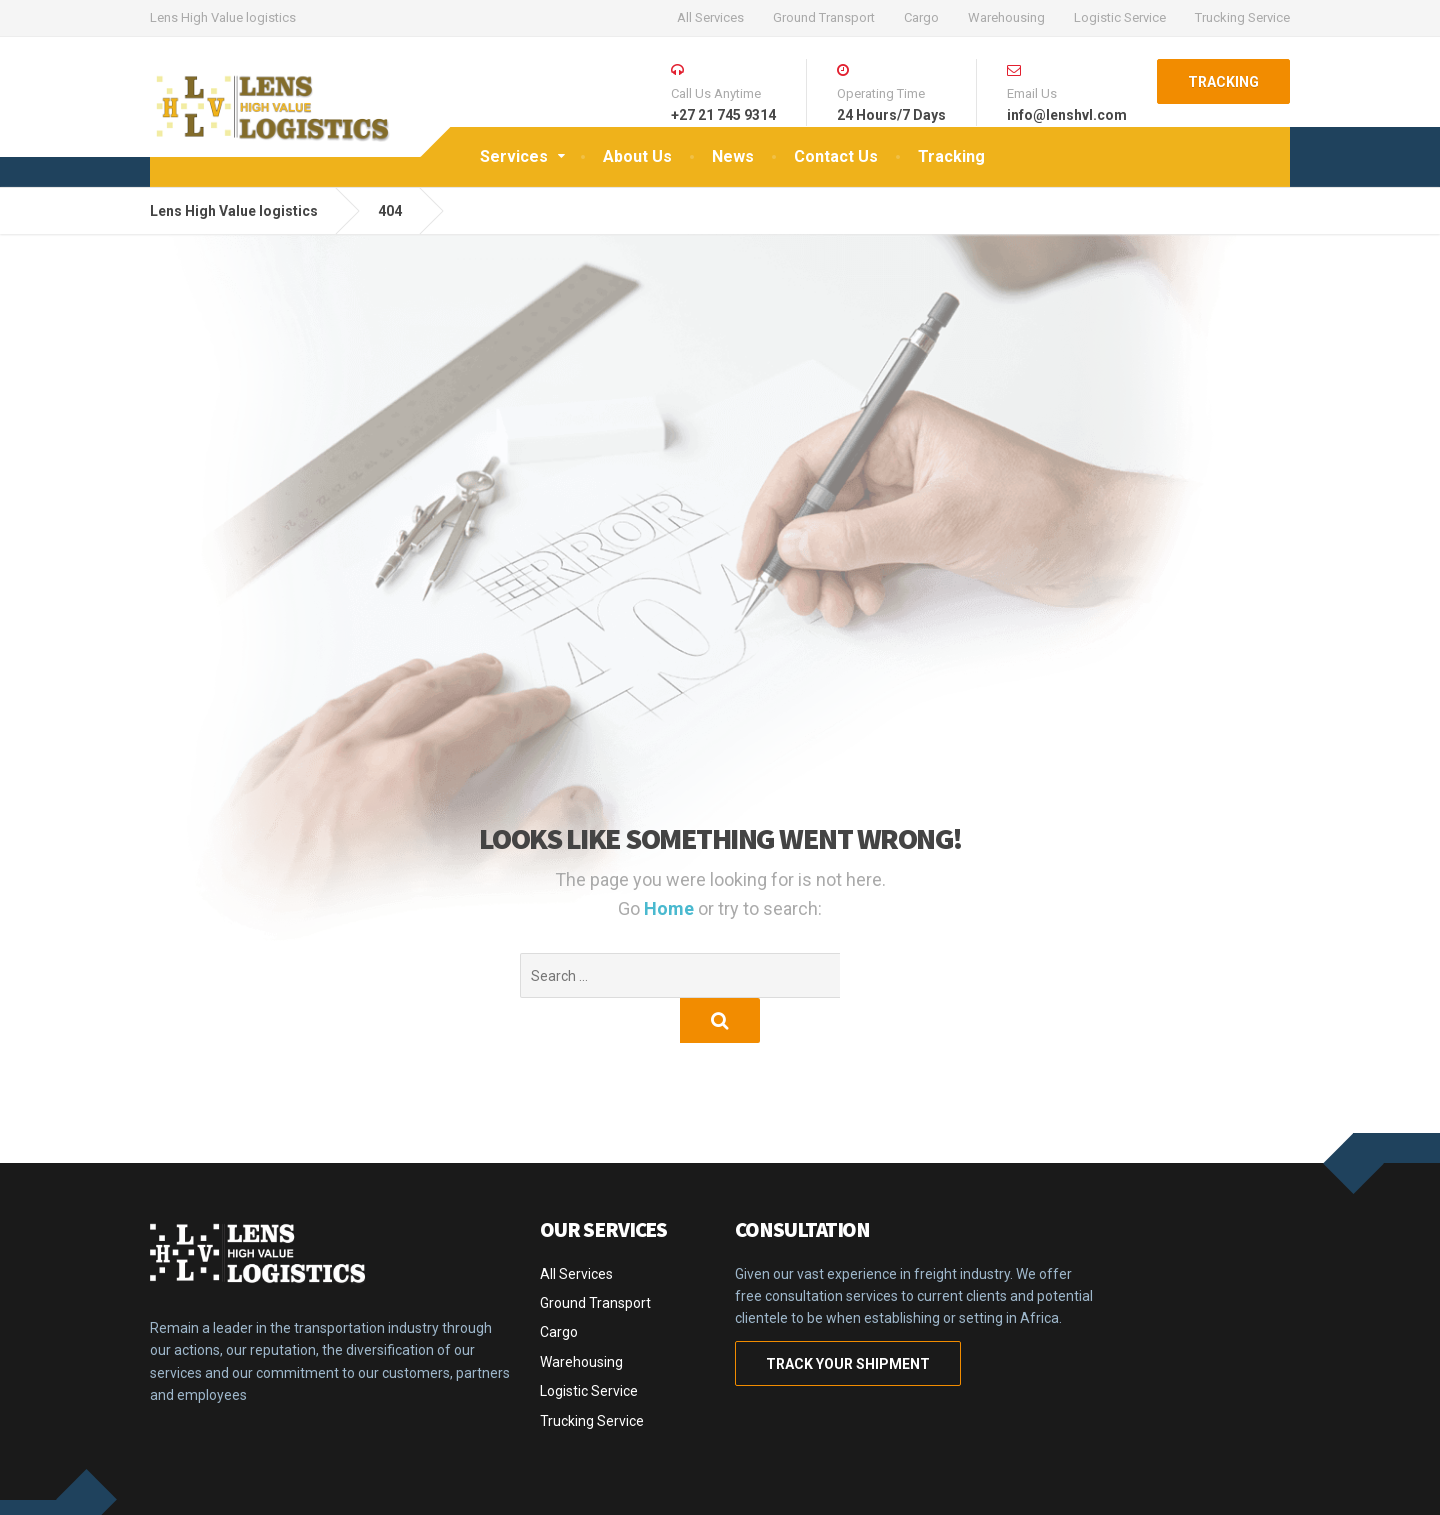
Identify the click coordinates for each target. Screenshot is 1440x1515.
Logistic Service (1120, 17)
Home (671, 908)
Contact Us (836, 156)
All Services (710, 17)
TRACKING (1223, 82)
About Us (637, 156)
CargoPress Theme (216, 1485)
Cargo (921, 17)
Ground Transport (824, 17)
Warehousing (1006, 17)
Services (514, 156)
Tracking (951, 156)
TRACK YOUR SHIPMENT (848, 1319)
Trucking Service (1242, 17)
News (733, 156)
